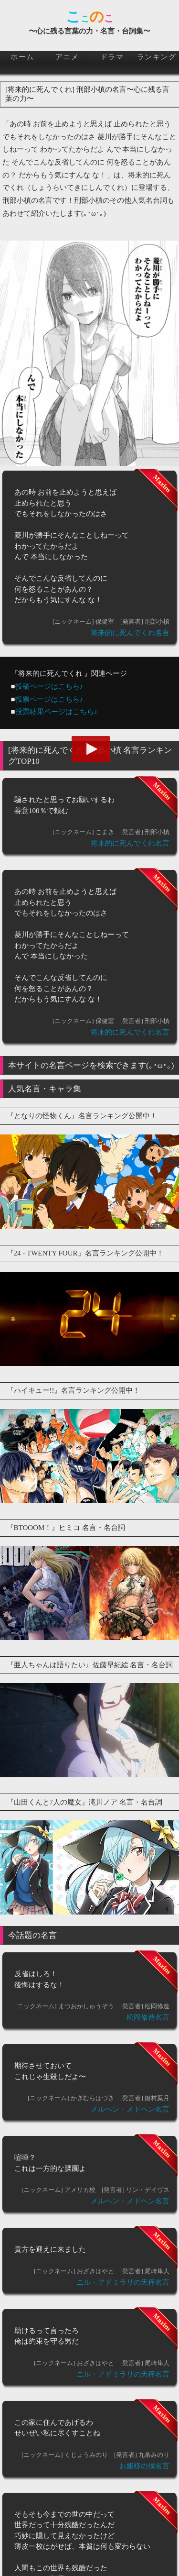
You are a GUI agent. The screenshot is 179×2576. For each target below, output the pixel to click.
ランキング (157, 57)
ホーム (22, 57)
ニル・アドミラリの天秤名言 (122, 2282)
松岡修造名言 (147, 2017)
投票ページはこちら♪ (49, 699)
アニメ (67, 57)
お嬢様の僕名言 (144, 2466)
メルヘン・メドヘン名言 (130, 2109)
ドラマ (112, 57)
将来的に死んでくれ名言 (130, 633)
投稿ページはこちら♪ (49, 686)
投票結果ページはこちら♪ (56, 712)
